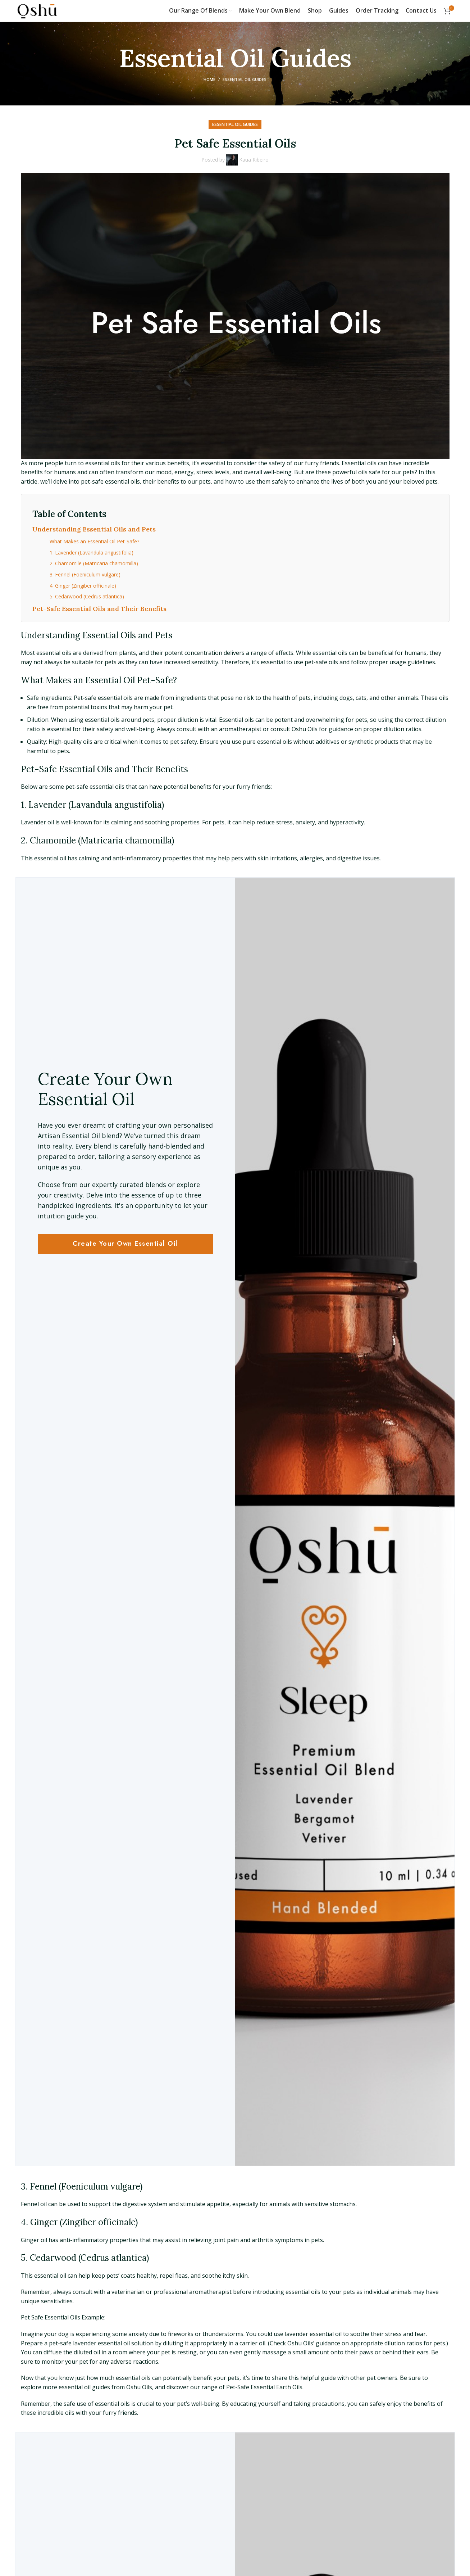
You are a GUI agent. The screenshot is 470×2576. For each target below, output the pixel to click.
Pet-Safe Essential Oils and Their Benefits (99, 609)
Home (209, 79)
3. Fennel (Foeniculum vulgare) (85, 574)
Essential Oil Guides (244, 79)
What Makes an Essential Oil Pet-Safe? (94, 541)
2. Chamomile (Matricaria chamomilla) (94, 563)
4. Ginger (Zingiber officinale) (83, 585)
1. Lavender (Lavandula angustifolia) (91, 552)
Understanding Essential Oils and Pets (94, 529)
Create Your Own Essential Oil (125, 1243)
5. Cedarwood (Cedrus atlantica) (87, 596)
